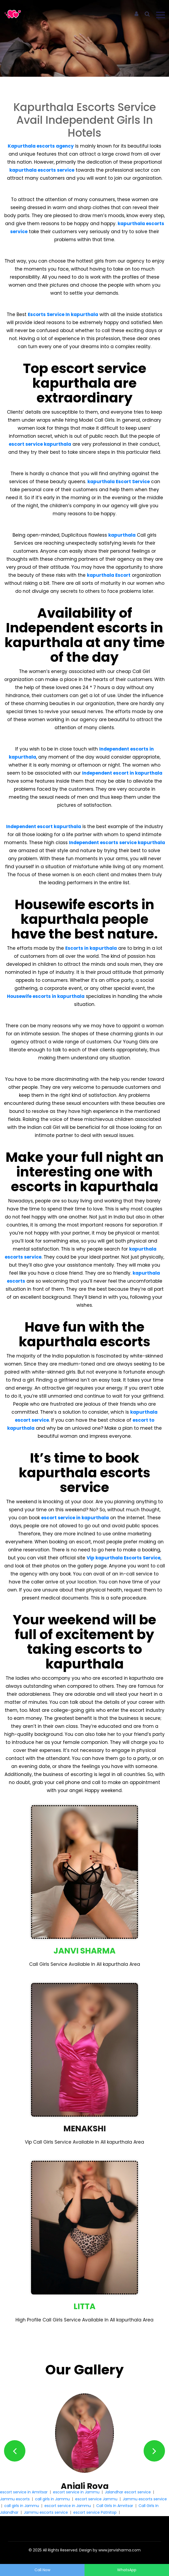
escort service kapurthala (40, 444)
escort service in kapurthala (75, 1517)
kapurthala (122, 535)
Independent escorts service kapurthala (117, 842)
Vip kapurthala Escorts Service (123, 1558)
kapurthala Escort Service (118, 481)
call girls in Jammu (52, 2499)
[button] (14, 2451)
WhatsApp (126, 2570)
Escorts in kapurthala (91, 948)
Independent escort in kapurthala (122, 773)
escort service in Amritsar (24, 2492)
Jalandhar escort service (128, 2492)
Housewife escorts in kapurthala (45, 996)
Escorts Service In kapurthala (63, 314)
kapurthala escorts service (41, 170)
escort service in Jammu (76, 2492)
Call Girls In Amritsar (114, 2505)
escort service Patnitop (95, 2512)
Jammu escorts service (145, 2499)
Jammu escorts (15, 2499)
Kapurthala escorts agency (41, 146)
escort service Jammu (96, 2499)
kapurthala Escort (108, 575)
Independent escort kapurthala (43, 826)
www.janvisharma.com (119, 2550)
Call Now (42, 2570)
